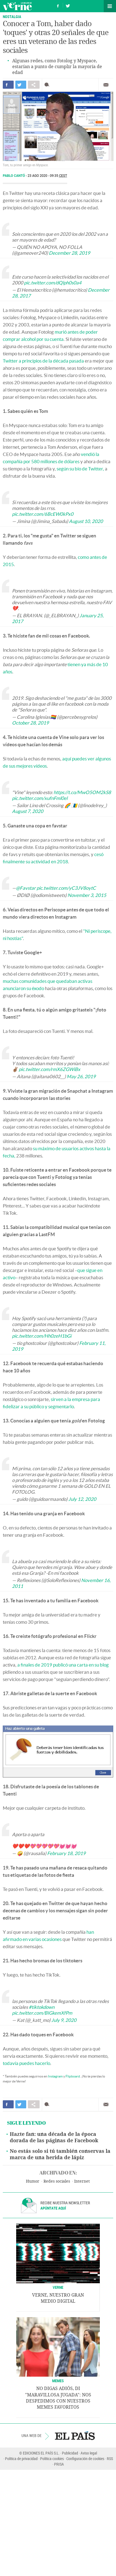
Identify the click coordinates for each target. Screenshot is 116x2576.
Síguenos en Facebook (58, 5)
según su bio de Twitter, (80, 468)
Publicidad (70, 2453)
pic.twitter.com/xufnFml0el (39, 798)
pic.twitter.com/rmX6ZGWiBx (49, 1069)
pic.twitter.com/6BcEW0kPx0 (42, 514)
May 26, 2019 (81, 1076)
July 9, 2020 (63, 2020)
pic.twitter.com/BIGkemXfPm (42, 2012)
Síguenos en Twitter (67, 5)
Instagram (55, 2076)
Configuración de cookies (85, 2458)
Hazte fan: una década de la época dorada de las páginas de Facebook (54, 2137)
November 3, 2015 (86, 895)
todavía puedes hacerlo (26, 2063)
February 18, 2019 (66, 1853)
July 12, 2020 (82, 1499)
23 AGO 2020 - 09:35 (47, 176)
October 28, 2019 (30, 722)
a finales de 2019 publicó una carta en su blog (63, 1664)
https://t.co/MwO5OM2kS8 (82, 792)
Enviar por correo (106, 84)
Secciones (110, 6)
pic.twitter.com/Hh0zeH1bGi (41, 1335)
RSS (110, 2458)
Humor (32, 2181)
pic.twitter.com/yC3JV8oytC (66, 888)
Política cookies (52, 2458)
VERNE (58, 2287)
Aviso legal (89, 2453)
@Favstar (26, 888)
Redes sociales (57, 2181)
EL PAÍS (75, 2435)
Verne (17, 6)
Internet (82, 2181)
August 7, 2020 (27, 811)
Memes (58, 2380)
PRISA (59, 2464)
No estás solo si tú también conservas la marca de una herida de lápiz (60, 2154)
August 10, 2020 (86, 521)
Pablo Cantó (14, 176)
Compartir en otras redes (34, 85)
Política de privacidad (21, 2458)
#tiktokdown (41, 2007)
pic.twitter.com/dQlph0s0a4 (52, 282)
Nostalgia (12, 16)
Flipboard (73, 2076)
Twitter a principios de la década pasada (43, 360)
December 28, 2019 (69, 253)
